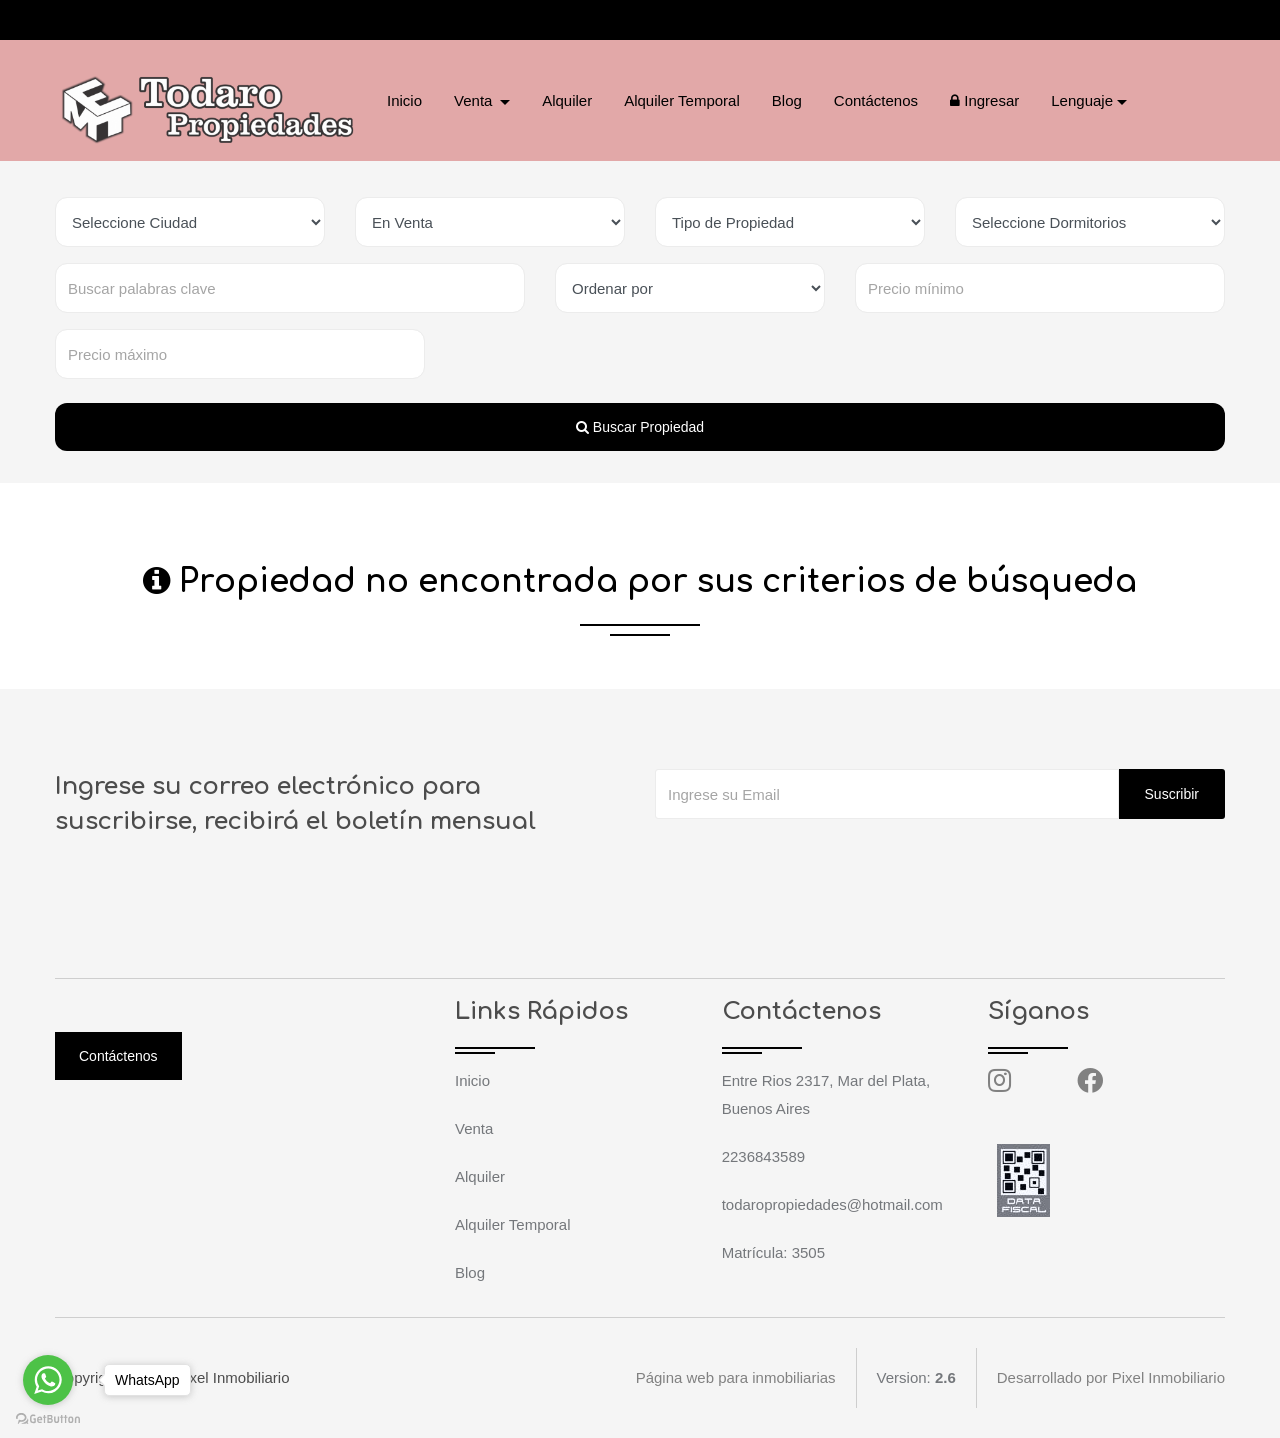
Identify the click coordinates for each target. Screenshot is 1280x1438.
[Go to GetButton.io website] (48, 1418)
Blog (787, 100)
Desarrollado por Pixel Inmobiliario (1111, 1377)
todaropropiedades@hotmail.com (335, 19)
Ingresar (984, 100)
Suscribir (1172, 794)
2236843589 (139, 19)
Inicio (404, 100)
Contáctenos (876, 100)
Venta (474, 1128)
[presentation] (807, 859)
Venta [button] (475, 100)
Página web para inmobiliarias (735, 1377)
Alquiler (567, 100)
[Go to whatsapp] (48, 1380)
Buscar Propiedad (640, 427)
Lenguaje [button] (1082, 100)
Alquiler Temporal (682, 100)
